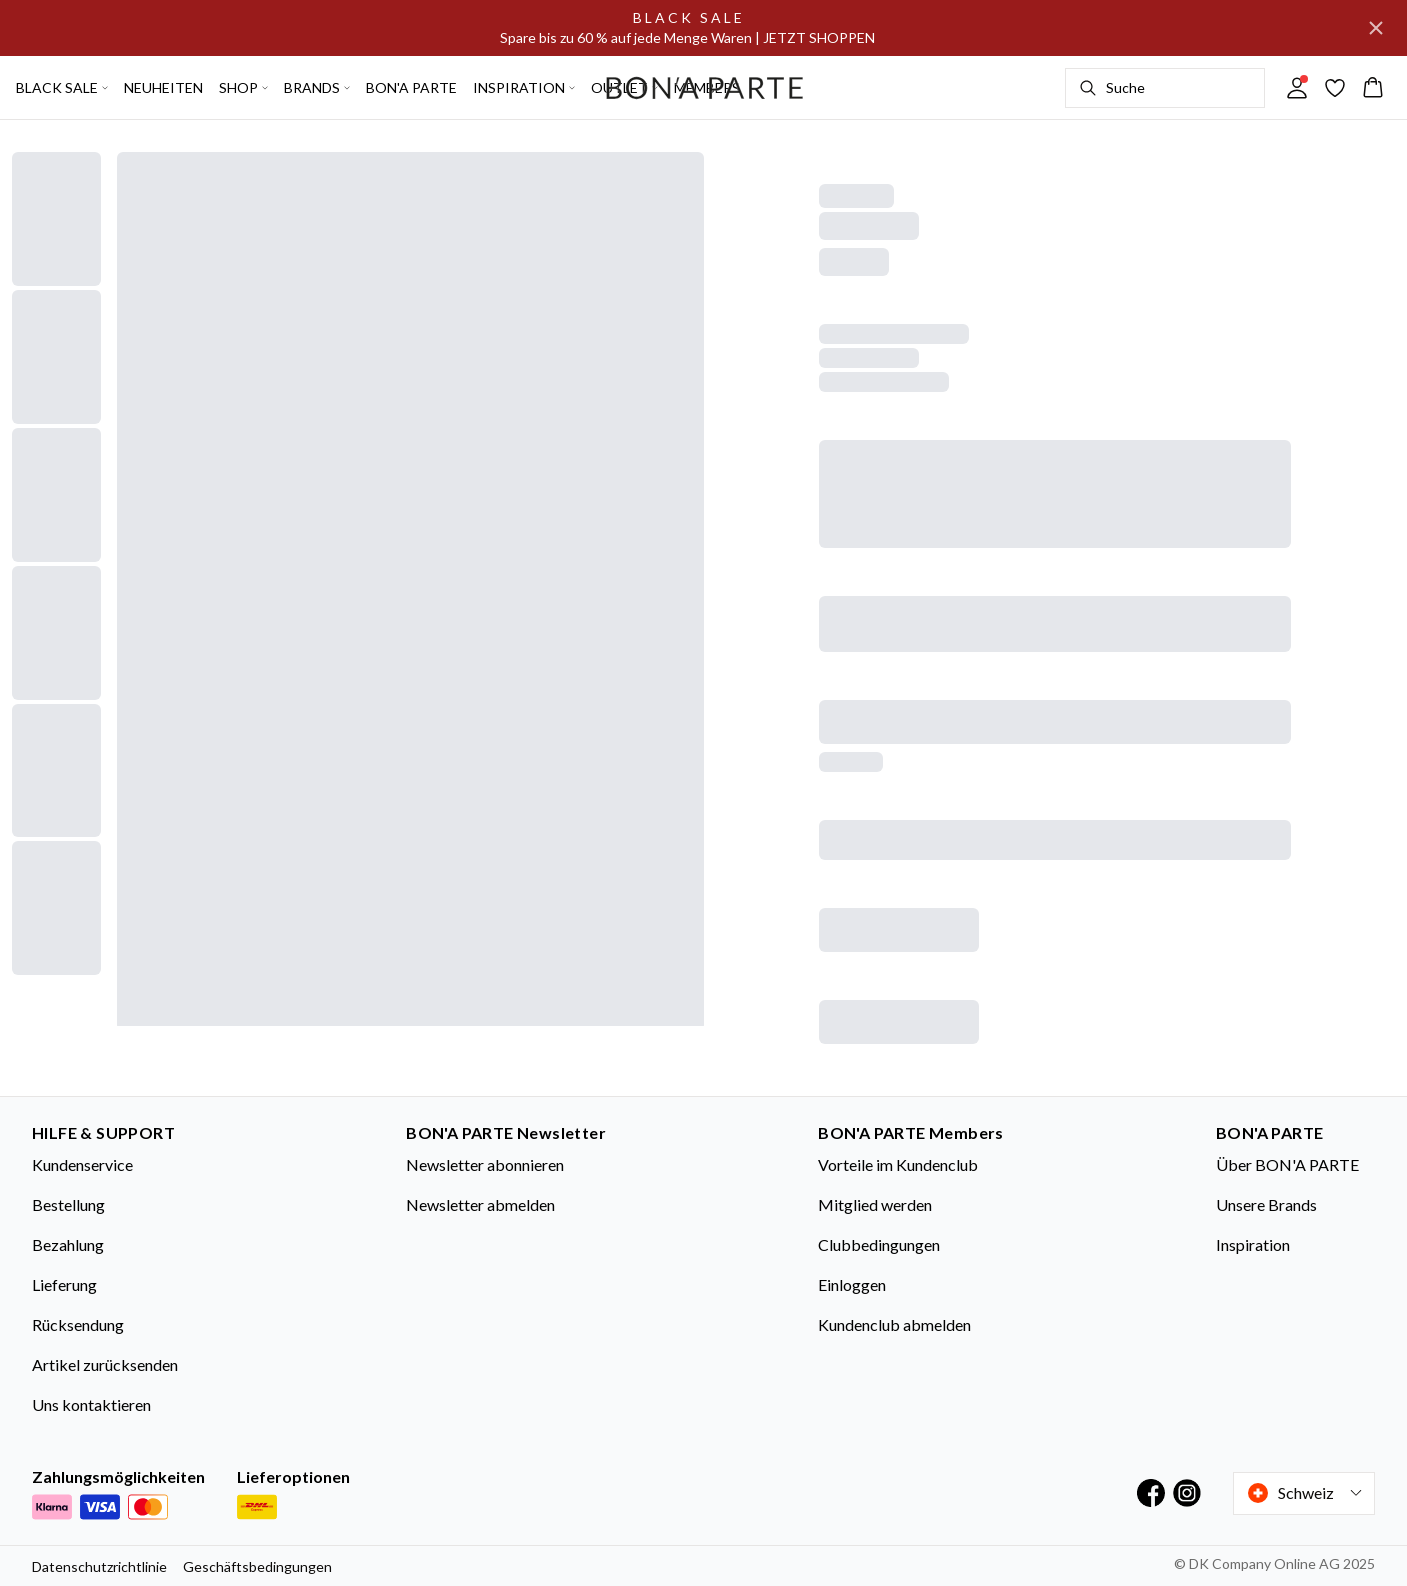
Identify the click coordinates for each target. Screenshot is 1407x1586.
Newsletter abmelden (480, 1204)
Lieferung (64, 1284)
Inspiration (1253, 1244)
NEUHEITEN (163, 87)
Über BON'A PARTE (1287, 1164)
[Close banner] (1376, 28)
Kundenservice (82, 1164)
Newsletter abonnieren (485, 1164)
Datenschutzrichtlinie (99, 1566)
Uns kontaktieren (91, 1404)
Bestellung (68, 1204)
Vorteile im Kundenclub (898, 1164)
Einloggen (852, 1284)
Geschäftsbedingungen (257, 1566)
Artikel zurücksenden (105, 1364)
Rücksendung (78, 1324)
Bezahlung (68, 1244)
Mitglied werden (875, 1204)
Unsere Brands (1266, 1204)
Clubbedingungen (879, 1244)
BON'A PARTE (411, 87)
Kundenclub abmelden (894, 1324)
